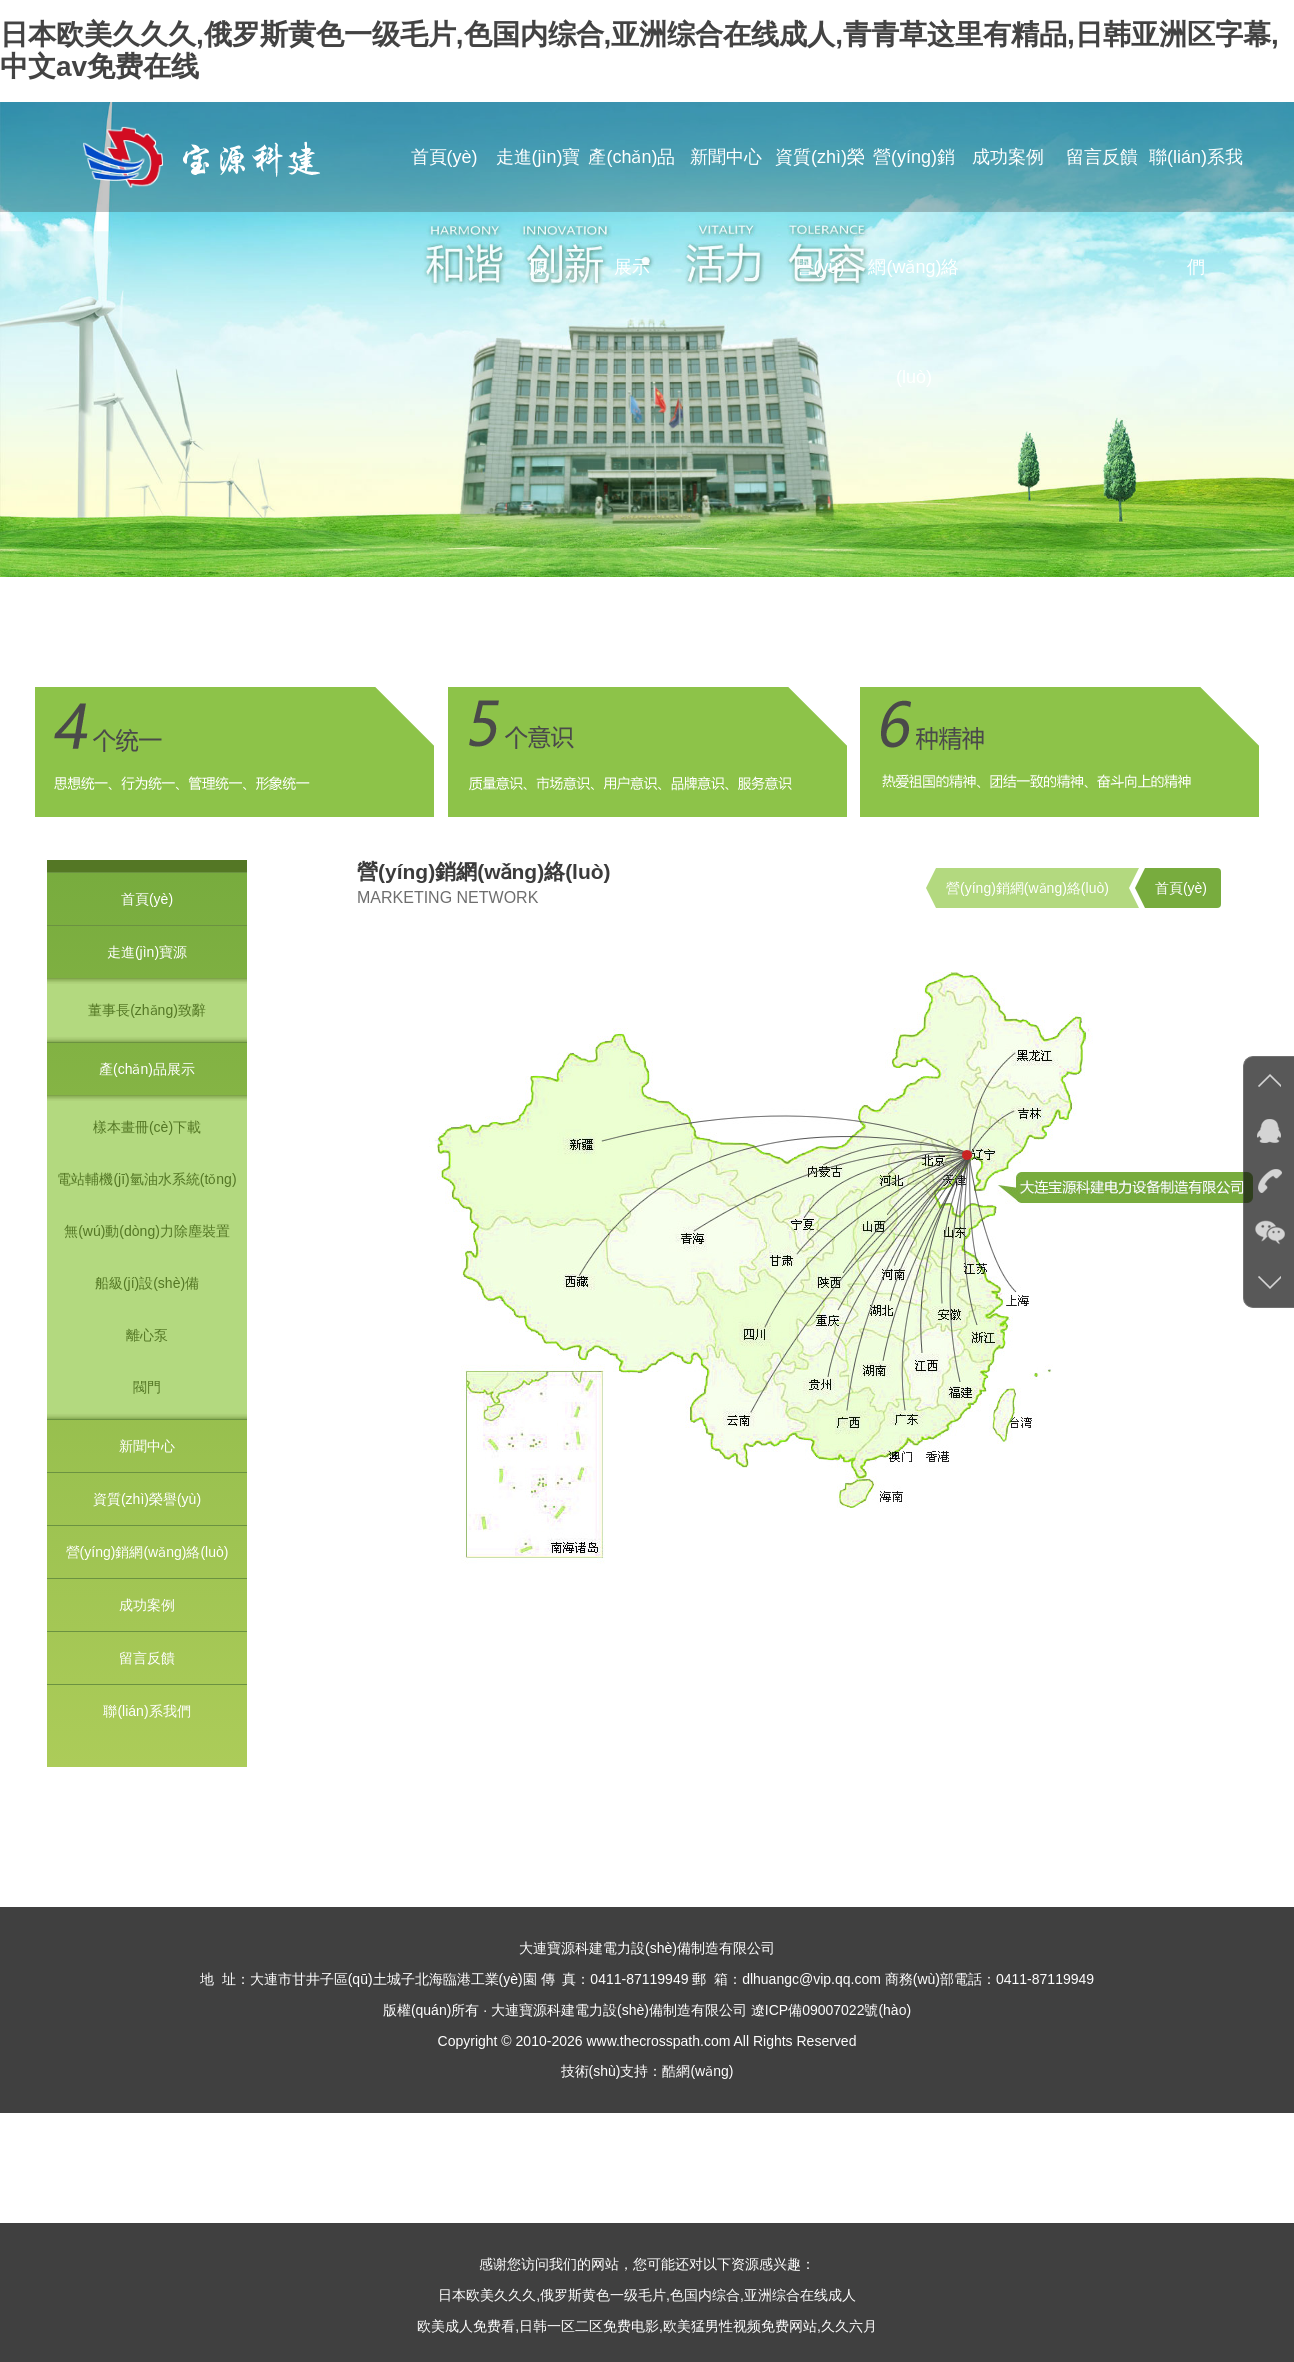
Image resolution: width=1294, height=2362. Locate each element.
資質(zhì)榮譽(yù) (820, 212)
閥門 (147, 1387)
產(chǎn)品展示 (631, 212)
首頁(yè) (444, 157)
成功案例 (1008, 157)
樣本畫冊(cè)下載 (147, 1127)
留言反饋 (1102, 157)
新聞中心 (726, 157)
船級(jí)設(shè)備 (147, 1283)
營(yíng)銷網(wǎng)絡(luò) (913, 267)
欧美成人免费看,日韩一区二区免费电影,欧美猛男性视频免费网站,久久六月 (647, 2326)
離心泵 (147, 1335)
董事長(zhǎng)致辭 (147, 1010)
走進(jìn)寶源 (538, 212)
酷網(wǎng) (697, 2071)
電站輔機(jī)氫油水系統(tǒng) (146, 1179)
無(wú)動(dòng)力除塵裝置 (147, 1231)
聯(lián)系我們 (1196, 212)
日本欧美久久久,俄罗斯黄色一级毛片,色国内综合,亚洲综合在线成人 (647, 2295)
